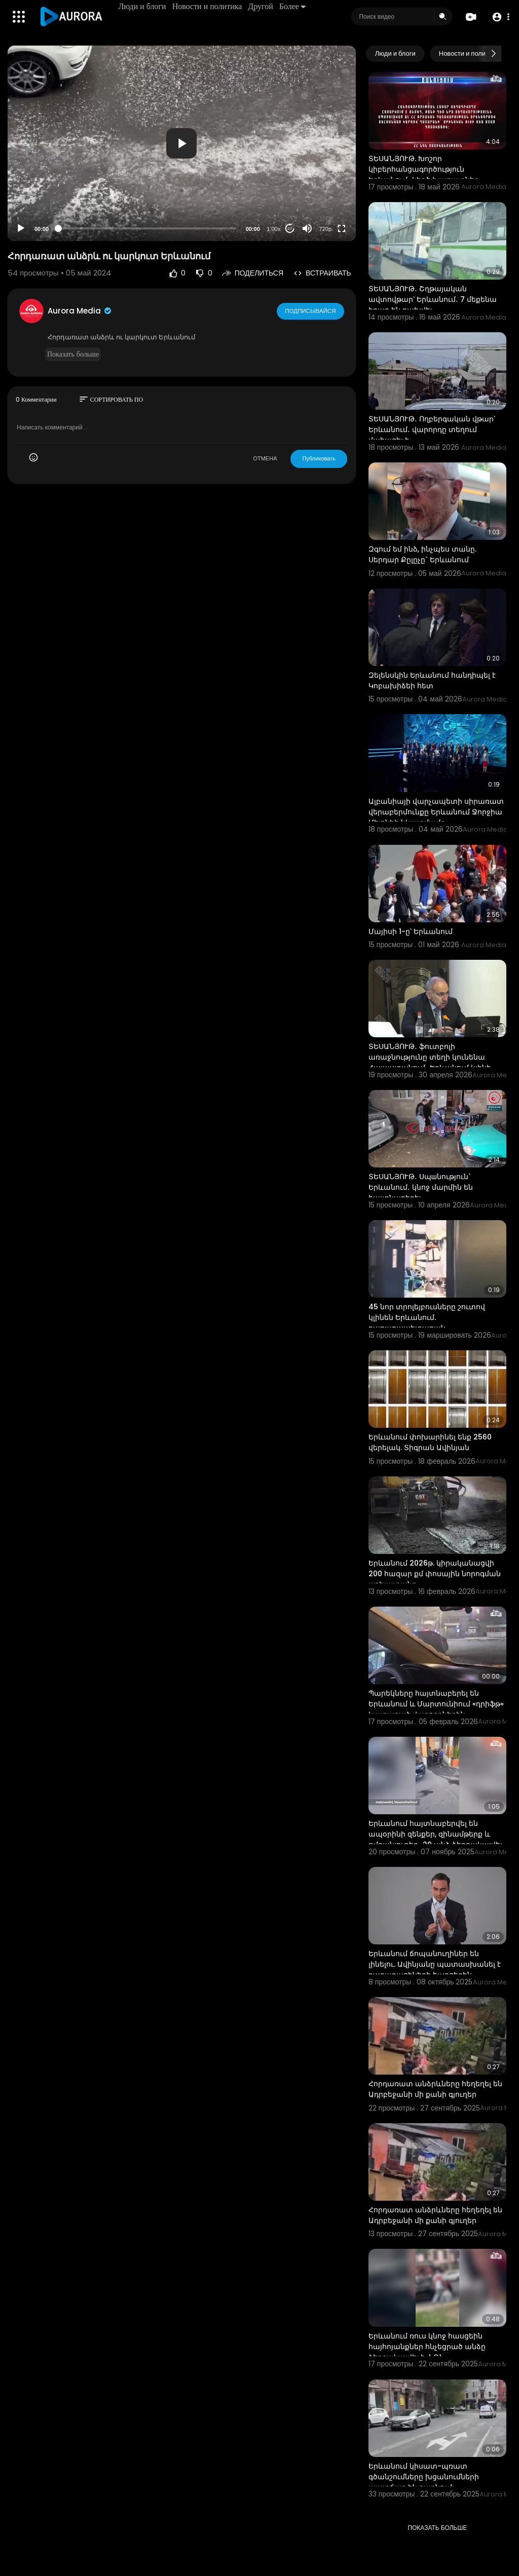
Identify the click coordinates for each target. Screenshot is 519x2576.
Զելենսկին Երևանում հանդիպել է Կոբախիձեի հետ (432, 680)
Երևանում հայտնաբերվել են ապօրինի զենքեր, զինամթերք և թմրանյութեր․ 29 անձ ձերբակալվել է (435, 1839)
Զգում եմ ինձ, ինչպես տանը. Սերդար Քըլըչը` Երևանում (422, 554)
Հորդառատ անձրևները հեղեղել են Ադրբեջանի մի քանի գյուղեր (435, 2089)
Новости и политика (208, 6)
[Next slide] (493, 54)
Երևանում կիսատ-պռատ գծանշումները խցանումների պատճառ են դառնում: (423, 2476)
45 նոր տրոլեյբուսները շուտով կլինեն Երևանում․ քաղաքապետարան (426, 1317)
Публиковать (318, 458)
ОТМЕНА (265, 458)
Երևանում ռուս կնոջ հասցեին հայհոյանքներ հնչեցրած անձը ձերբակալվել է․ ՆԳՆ (427, 2346)
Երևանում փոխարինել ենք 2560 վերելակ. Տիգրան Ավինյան (430, 1442)
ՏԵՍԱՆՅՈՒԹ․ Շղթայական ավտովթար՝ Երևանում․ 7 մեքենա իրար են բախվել (432, 299)
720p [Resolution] (325, 229)
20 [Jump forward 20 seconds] (289, 228)
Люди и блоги (143, 6)
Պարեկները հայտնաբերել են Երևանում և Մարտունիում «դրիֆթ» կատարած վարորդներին (436, 1704)
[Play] (21, 228)
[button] (500, 17)
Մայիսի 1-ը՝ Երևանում (410, 931)
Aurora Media (80, 310)
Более (293, 6)
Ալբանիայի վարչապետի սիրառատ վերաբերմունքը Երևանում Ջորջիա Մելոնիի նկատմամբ (436, 812)
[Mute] (307, 228)
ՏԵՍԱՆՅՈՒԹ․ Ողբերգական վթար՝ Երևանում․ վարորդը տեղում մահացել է (431, 429)
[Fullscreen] (342, 228)
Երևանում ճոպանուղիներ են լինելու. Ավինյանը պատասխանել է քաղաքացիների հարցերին (434, 1964)
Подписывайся (311, 310)
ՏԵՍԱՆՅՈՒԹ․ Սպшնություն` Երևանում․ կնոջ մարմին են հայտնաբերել (420, 1187)
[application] (182, 143)
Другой (261, 6)
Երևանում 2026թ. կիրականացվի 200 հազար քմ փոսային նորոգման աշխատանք (434, 1573)
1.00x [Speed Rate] (273, 229)
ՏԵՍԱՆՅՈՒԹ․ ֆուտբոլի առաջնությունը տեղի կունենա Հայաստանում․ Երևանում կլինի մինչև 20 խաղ (429, 1062)
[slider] (147, 228)
